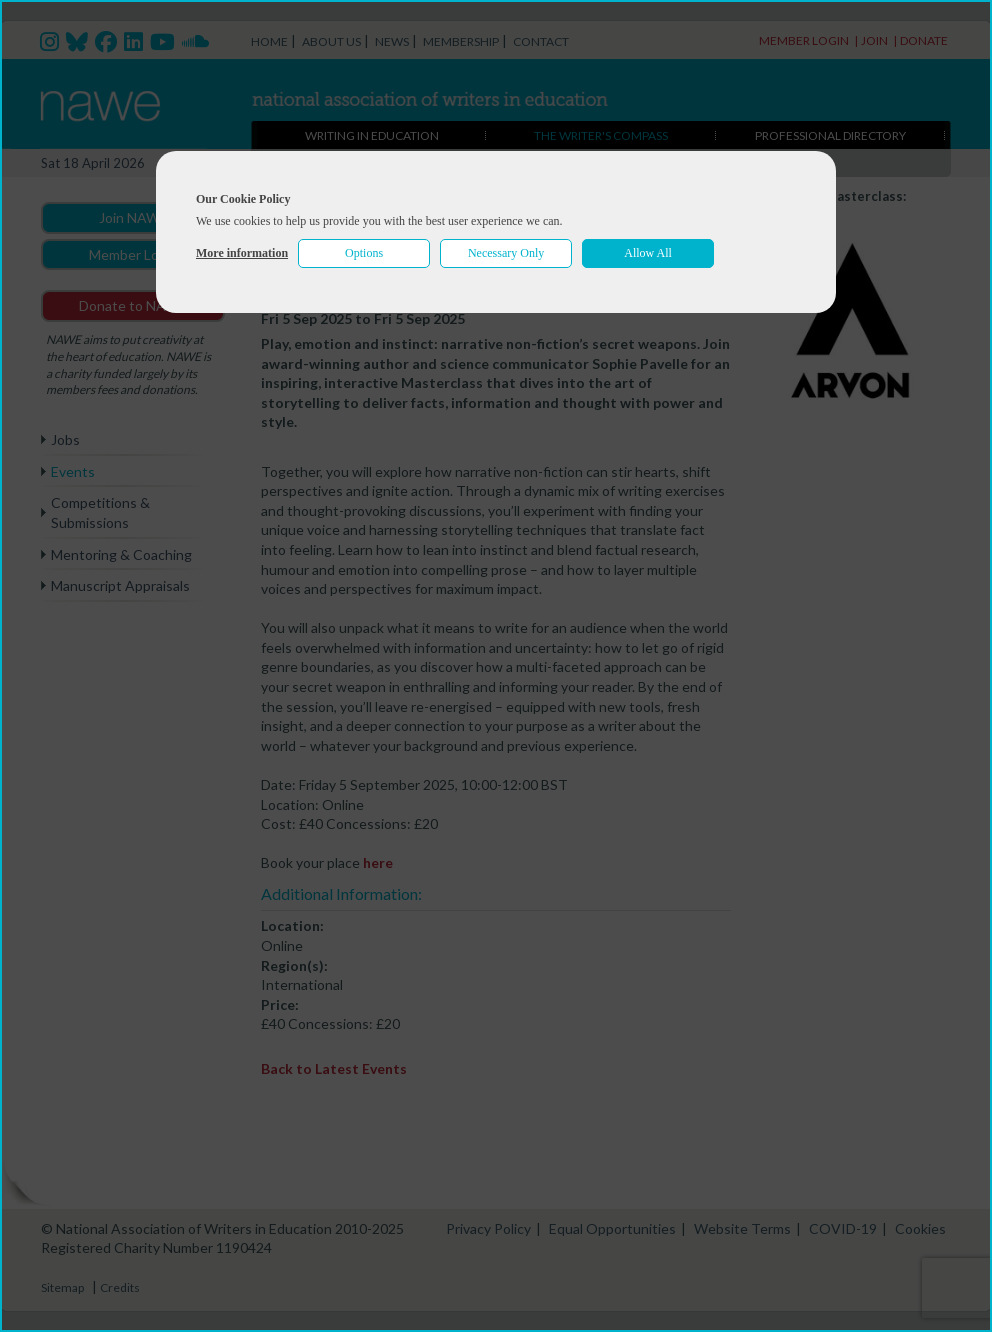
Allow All (648, 253)
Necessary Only (506, 253)
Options (364, 253)
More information (242, 253)
